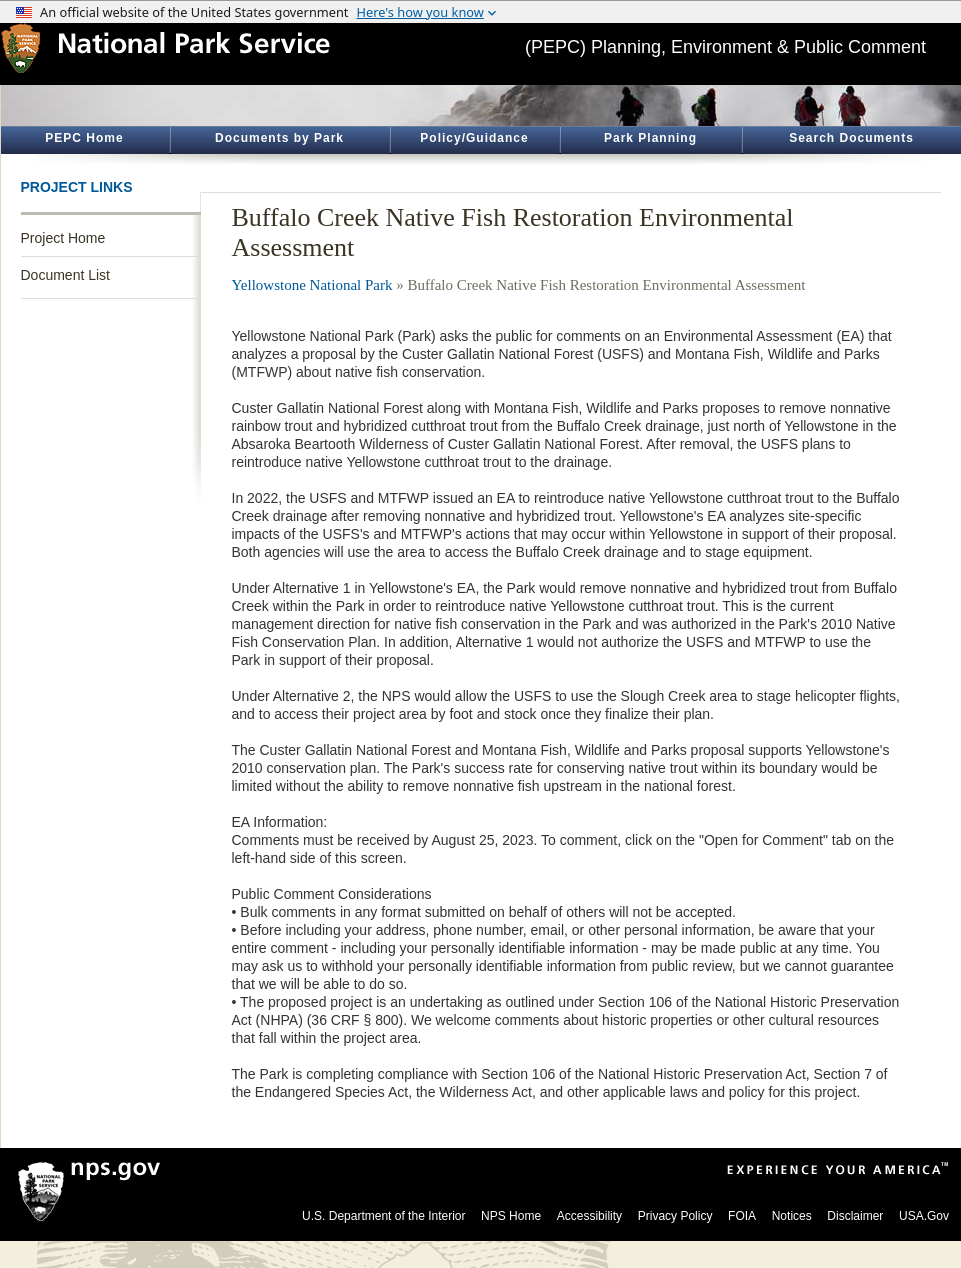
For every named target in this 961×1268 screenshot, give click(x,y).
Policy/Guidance (474, 138)
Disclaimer (855, 1216)
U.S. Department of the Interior (383, 1216)
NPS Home (511, 1216)
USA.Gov (924, 1216)
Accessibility (589, 1216)
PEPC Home (84, 138)
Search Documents (851, 138)
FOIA (742, 1216)
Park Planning (650, 138)
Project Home (63, 238)
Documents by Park (279, 138)
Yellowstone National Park (312, 285)
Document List (65, 275)
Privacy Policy (675, 1216)
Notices (792, 1216)
